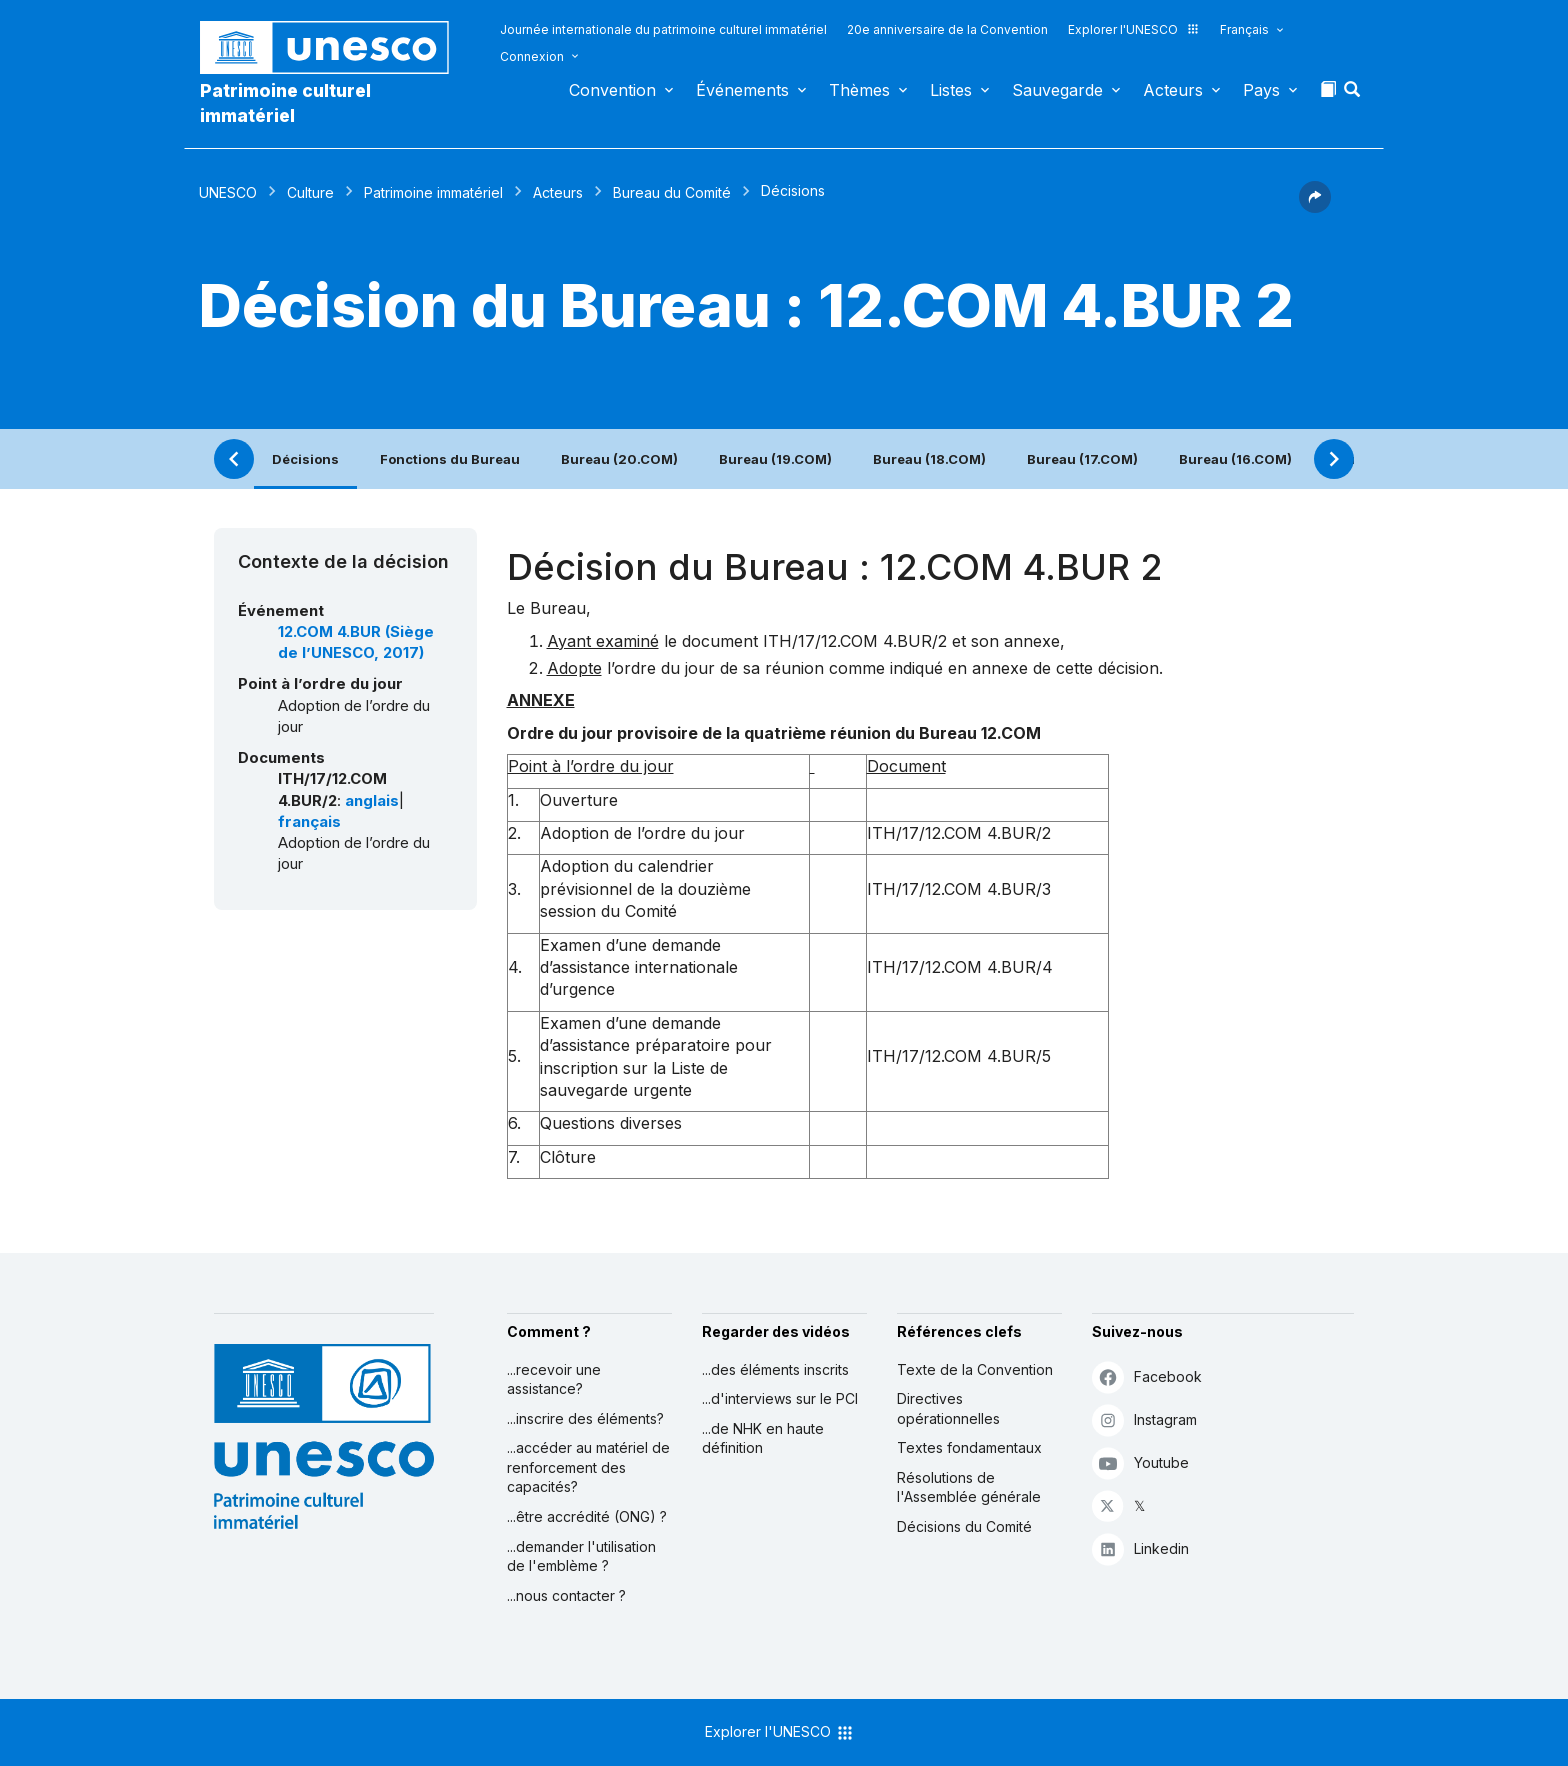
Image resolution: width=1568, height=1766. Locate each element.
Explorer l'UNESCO (1134, 29)
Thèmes (859, 90)
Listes (951, 90)
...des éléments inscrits (775, 1369)
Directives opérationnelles (948, 1408)
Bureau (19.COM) (775, 459)
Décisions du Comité (964, 1526)
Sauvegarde (1057, 90)
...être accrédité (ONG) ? (587, 1516)
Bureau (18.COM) (929, 459)
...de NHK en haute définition (763, 1438)
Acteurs (1173, 90)
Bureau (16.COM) (1235, 459)
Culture (310, 192)
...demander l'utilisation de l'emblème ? (581, 1556)
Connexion (532, 56)
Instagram (1144, 1419)
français (309, 822)
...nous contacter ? (566, 1595)
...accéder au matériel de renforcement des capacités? (588, 1467)
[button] (1354, 95)
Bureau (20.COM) (619, 459)
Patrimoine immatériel (433, 192)
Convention (612, 90)
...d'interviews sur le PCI (780, 1398)
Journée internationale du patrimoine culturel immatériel (663, 29)
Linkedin (1140, 1548)
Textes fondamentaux (969, 1447)
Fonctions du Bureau (450, 459)
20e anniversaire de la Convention (947, 29)
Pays (1261, 90)
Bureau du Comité (672, 192)
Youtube (1140, 1462)
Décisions (305, 459)
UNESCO (228, 192)
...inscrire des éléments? (585, 1418)
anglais (372, 801)
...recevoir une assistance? (554, 1379)
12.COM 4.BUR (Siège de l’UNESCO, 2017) (356, 642)
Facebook (1147, 1376)
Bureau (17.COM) (1082, 459)
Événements (742, 90)
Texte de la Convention (975, 1369)
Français (1244, 29)
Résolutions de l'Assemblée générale (969, 1487)
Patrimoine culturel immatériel (285, 103)
